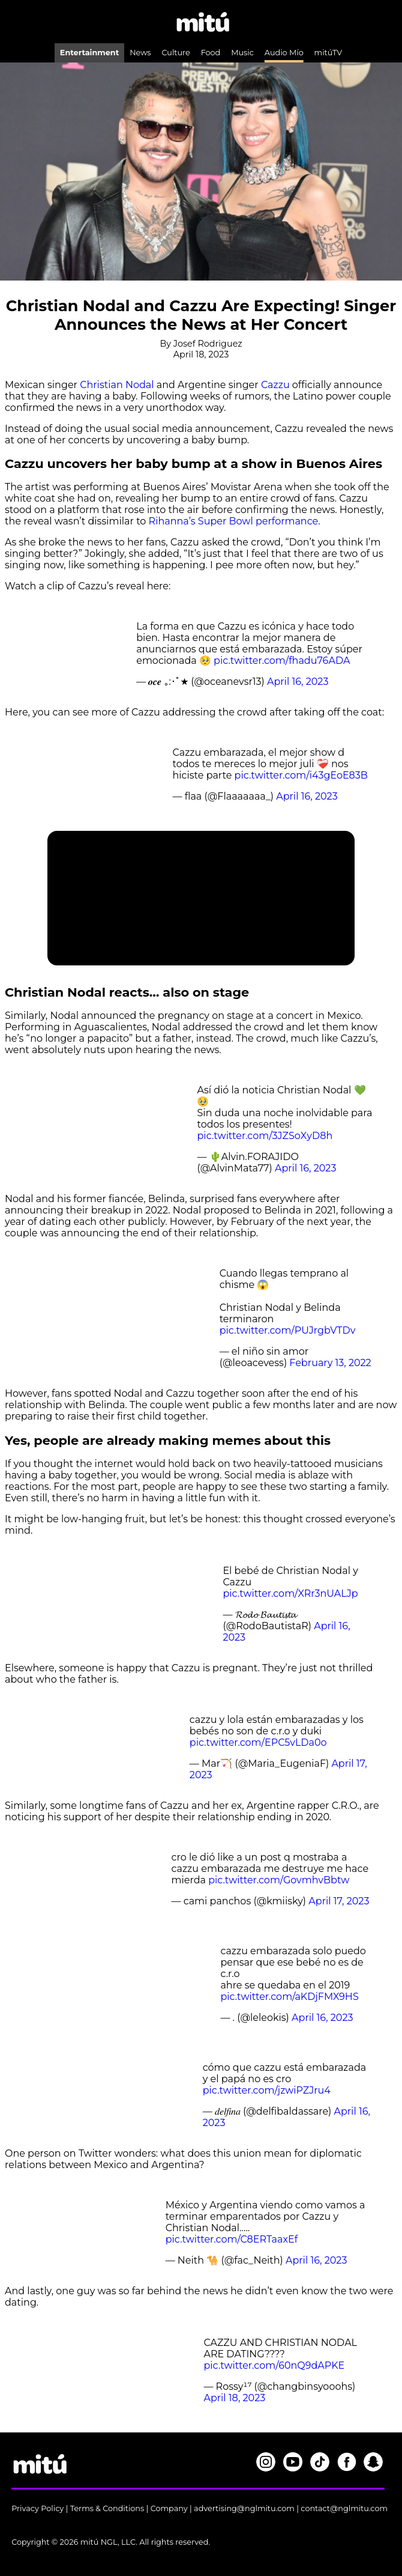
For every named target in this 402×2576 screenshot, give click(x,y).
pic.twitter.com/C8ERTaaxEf (232, 2239)
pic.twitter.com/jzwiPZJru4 (267, 2090)
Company (169, 2508)
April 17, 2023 (338, 1901)
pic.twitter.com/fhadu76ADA (282, 660)
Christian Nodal (117, 384)
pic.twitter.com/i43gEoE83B (301, 775)
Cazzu (275, 384)
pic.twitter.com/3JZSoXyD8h (264, 1135)
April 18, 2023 (234, 2398)
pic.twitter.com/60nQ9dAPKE (273, 2365)
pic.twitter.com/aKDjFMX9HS (289, 1996)
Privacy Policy (37, 2508)
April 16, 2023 (297, 681)
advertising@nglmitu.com (244, 2508)
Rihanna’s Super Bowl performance (234, 521)
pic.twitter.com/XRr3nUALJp (290, 1593)
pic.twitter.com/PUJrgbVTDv (288, 1330)
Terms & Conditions (107, 2508)
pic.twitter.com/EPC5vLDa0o (258, 1742)
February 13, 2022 (330, 1362)
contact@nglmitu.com (344, 2508)
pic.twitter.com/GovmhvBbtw (278, 1880)
